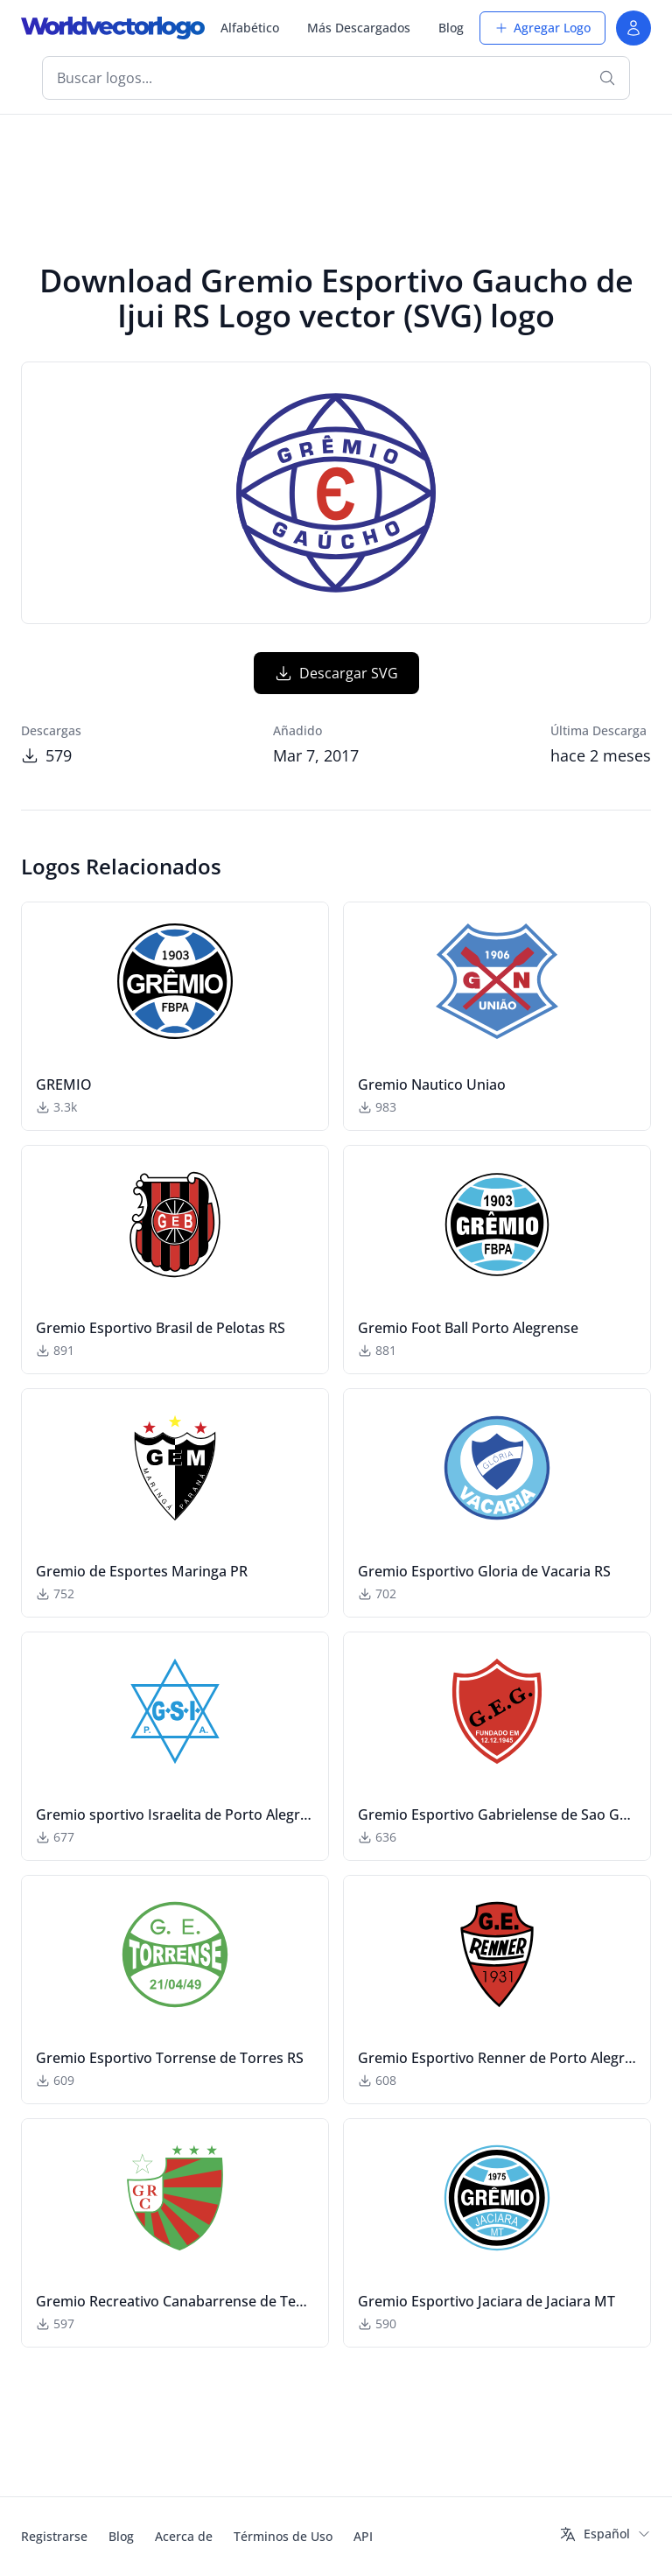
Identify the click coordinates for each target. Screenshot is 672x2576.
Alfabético (249, 27)
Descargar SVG (336, 673)
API (363, 2536)
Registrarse (54, 2536)
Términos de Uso (283, 2536)
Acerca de (184, 2536)
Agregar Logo (542, 27)
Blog (451, 27)
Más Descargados (358, 27)
